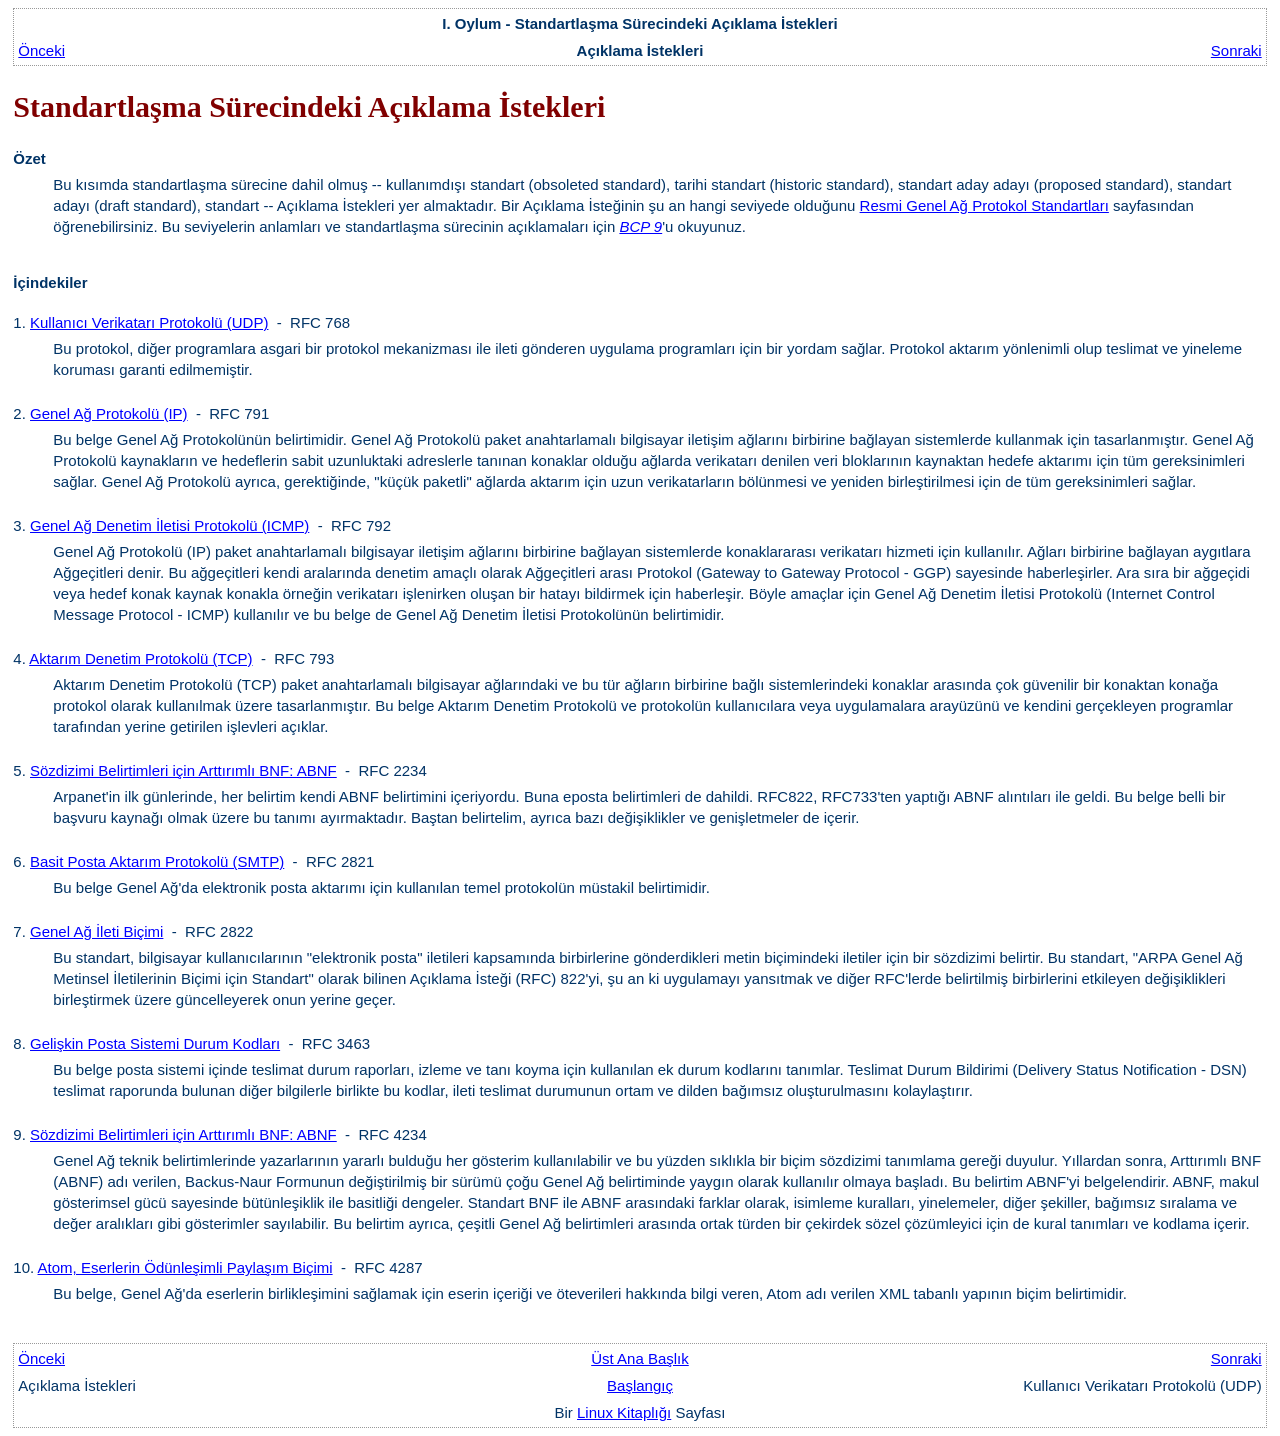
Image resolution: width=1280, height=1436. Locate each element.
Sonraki (1236, 50)
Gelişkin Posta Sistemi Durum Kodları (155, 1043)
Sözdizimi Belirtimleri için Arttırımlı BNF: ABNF (183, 770)
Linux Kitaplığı (624, 1412)
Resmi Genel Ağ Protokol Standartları (984, 205)
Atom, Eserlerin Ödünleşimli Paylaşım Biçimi (185, 1267)
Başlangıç (640, 1385)
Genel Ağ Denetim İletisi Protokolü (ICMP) (169, 525)
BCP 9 (640, 226)
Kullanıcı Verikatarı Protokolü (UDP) (149, 322)
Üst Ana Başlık (640, 1358)
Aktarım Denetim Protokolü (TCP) (140, 658)
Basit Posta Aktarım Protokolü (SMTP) (157, 861)
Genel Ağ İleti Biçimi (96, 931)
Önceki (41, 50)
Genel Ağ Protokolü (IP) (109, 413)
